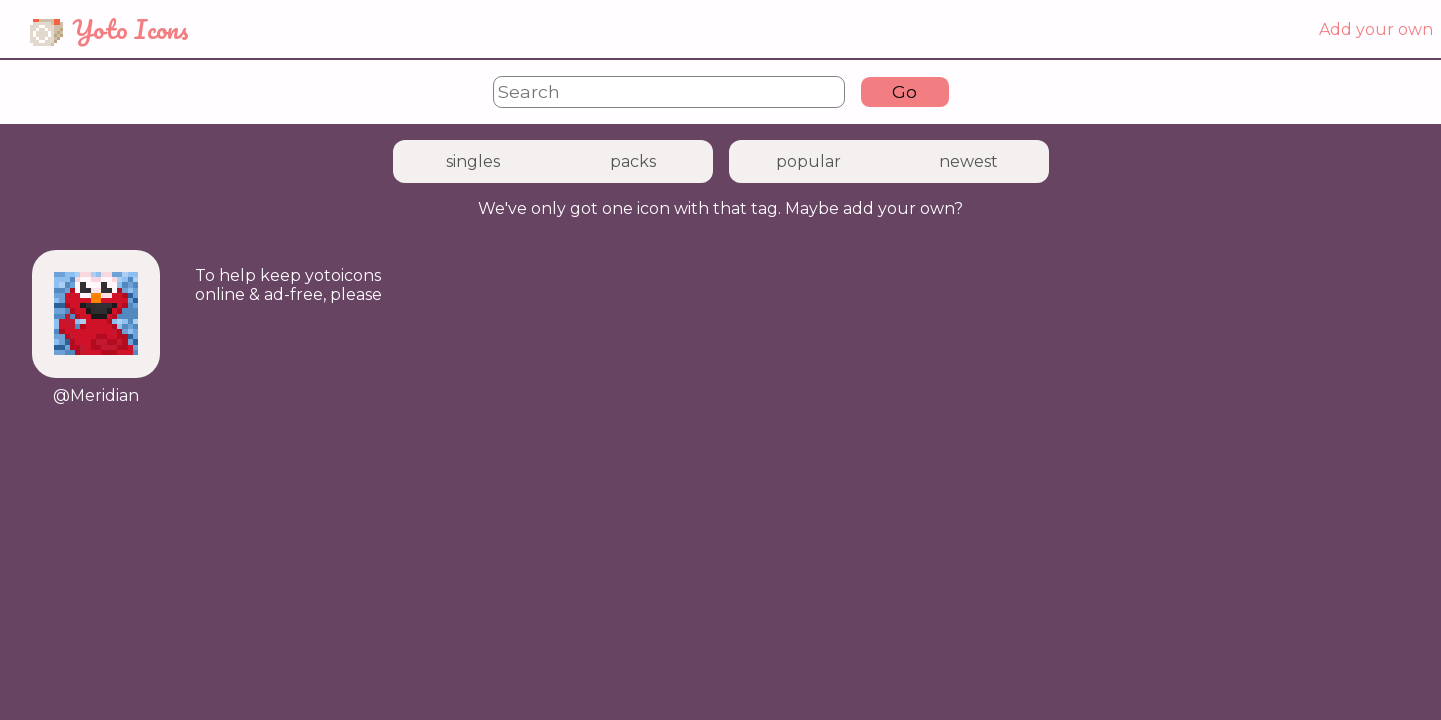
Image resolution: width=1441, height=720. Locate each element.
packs (633, 161)
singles (473, 161)
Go (904, 91)
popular (808, 161)
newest (968, 161)
